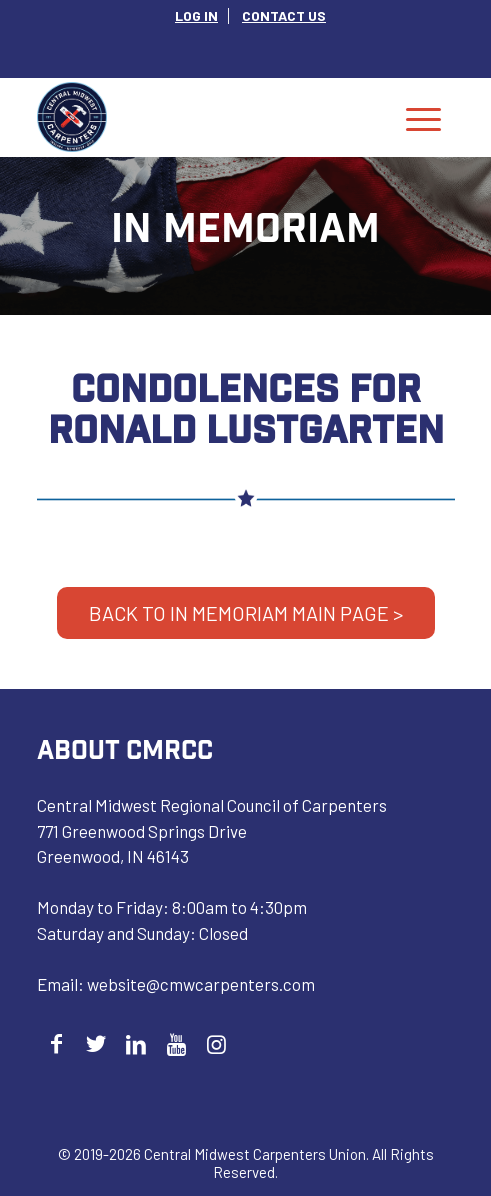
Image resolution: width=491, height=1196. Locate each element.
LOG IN (196, 15)
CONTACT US (284, 15)
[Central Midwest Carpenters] (204, 117)
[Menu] (423, 117)
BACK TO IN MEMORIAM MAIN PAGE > (246, 613)
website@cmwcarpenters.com (201, 984)
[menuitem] (197, 16)
